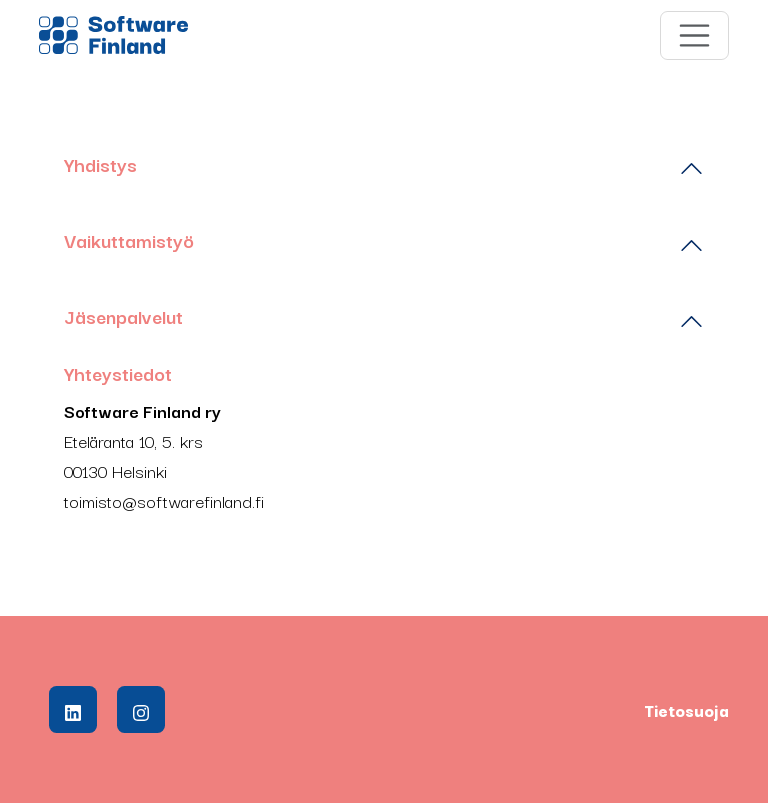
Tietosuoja (686, 710)
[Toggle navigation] (695, 36)
